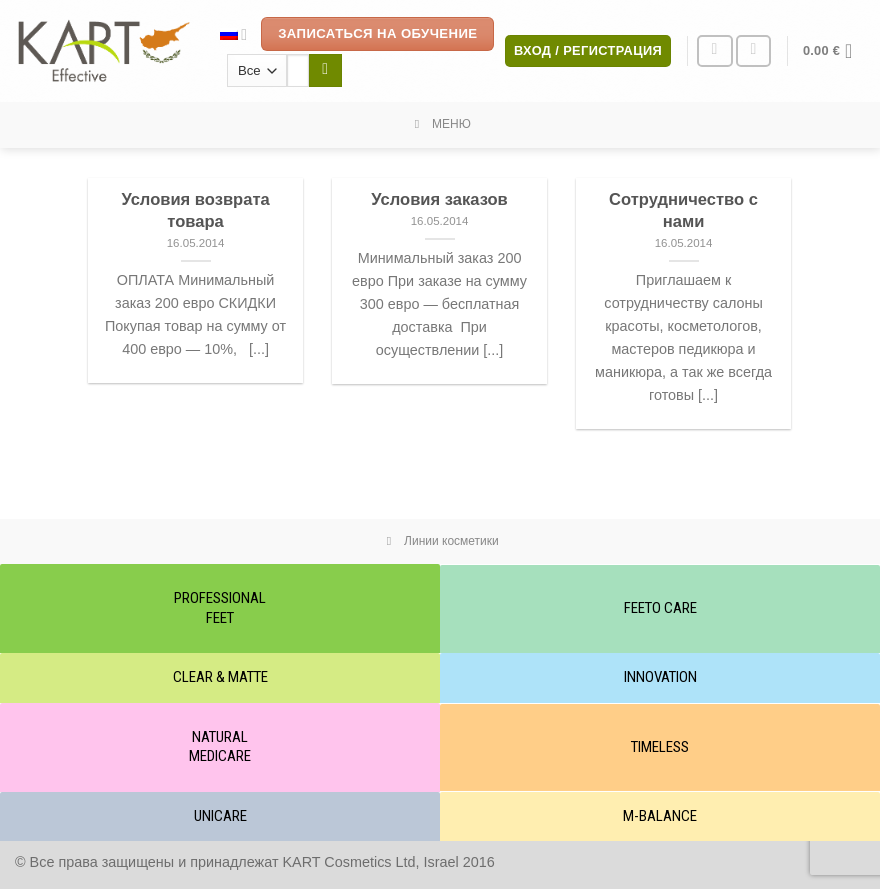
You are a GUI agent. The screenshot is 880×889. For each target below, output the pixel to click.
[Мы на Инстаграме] (715, 51)
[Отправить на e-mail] (754, 51)
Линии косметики (439, 541)
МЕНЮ (440, 124)
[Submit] (325, 71)
